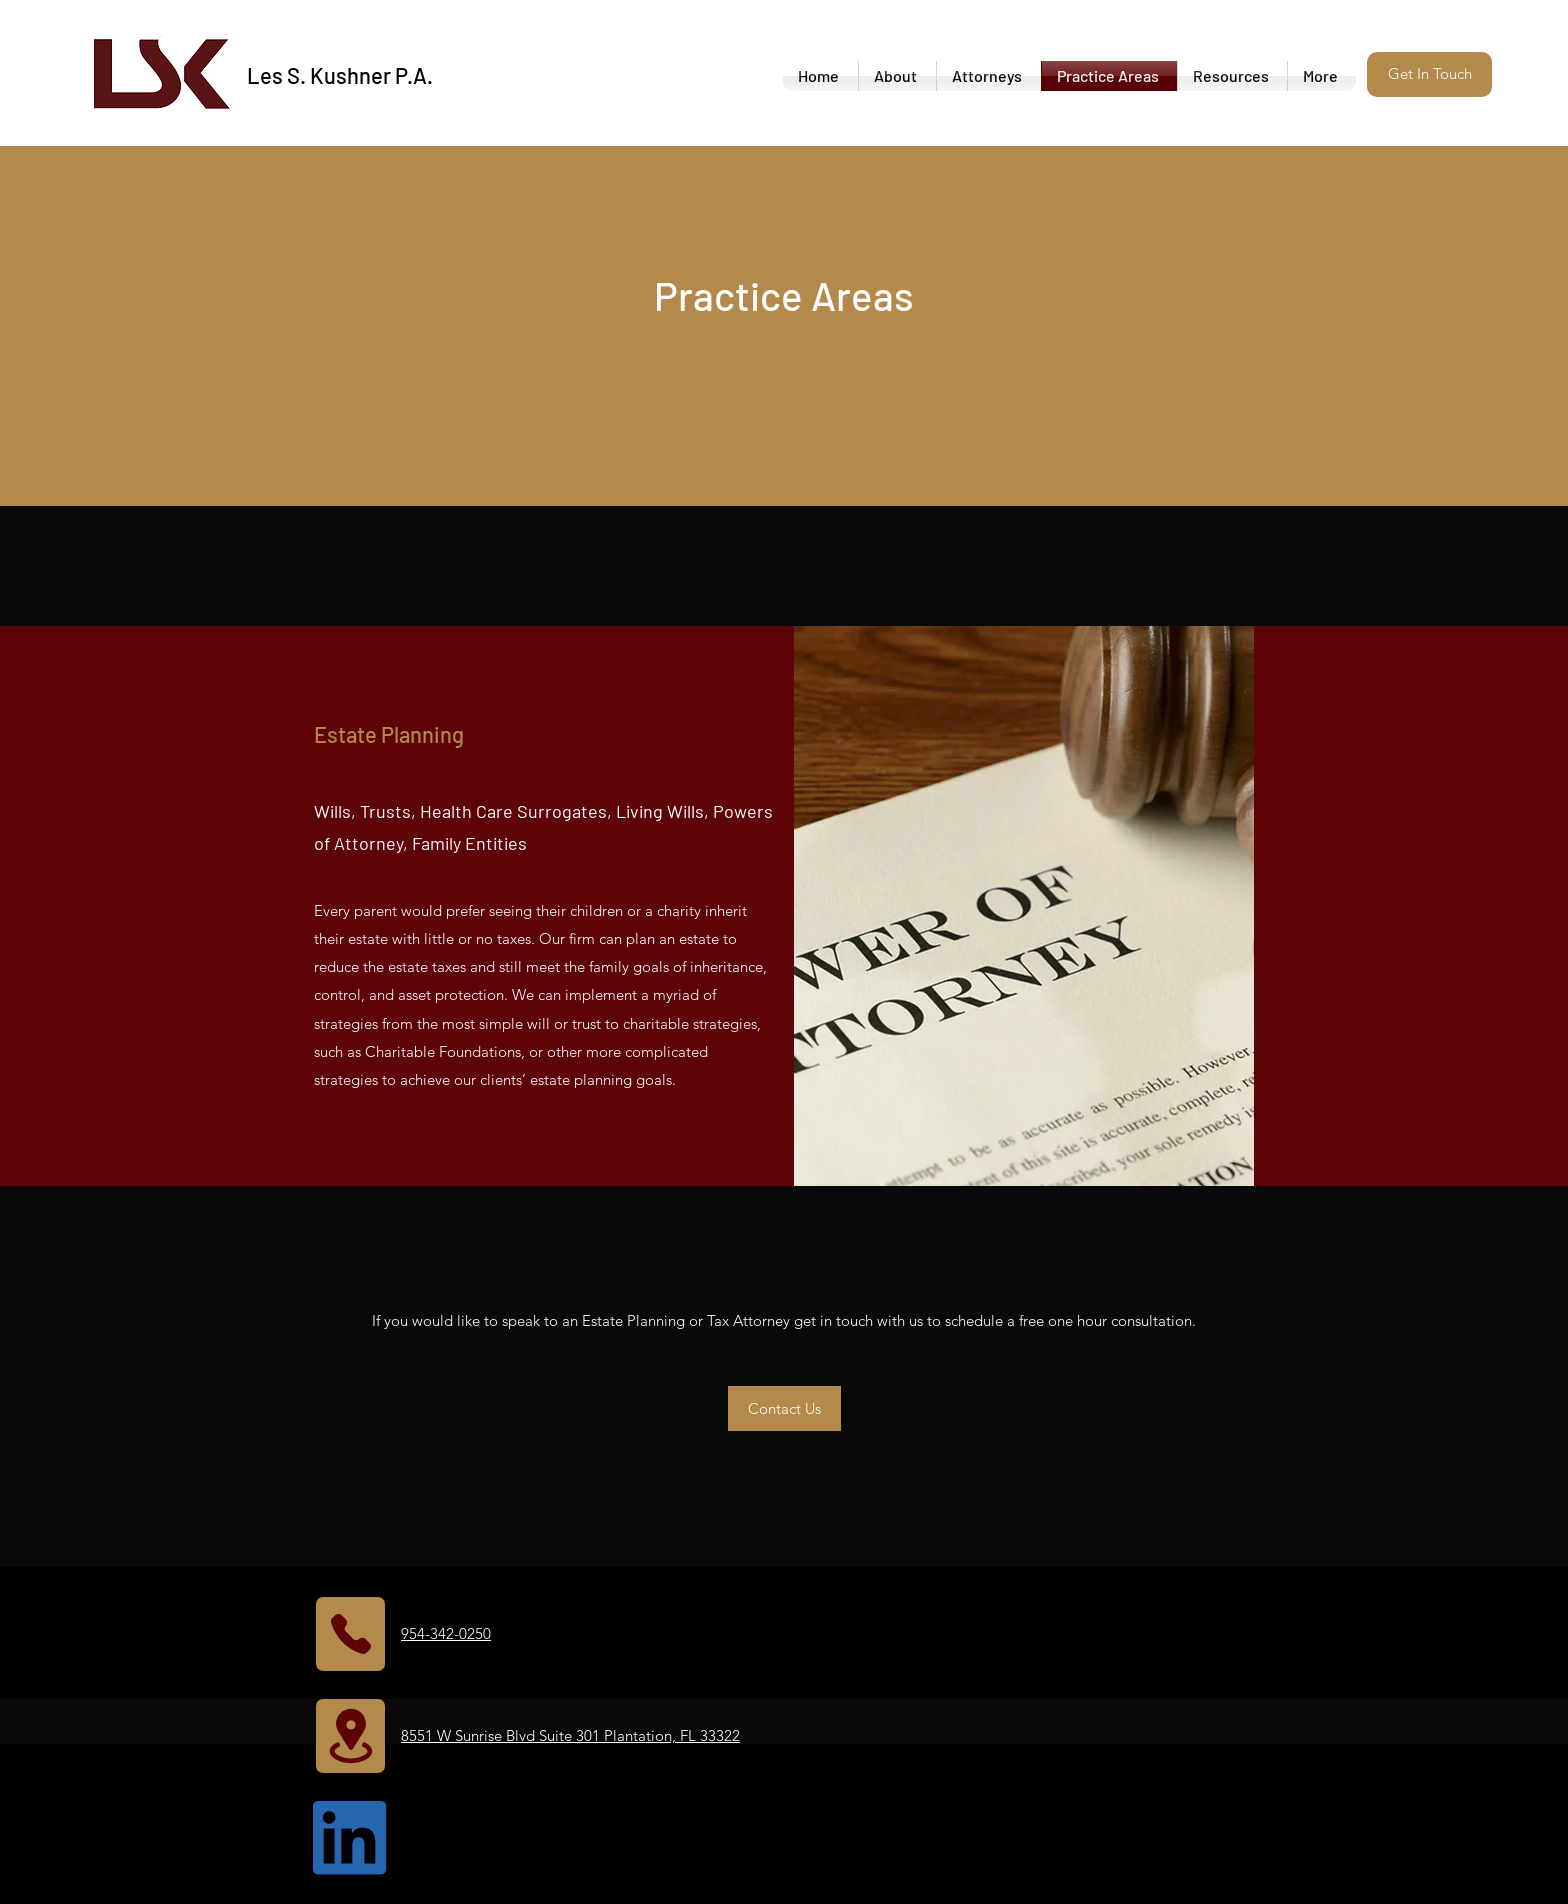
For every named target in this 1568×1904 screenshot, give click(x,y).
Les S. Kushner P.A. (340, 75)
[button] (1429, 74)
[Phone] (350, 1634)
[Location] (350, 1736)
